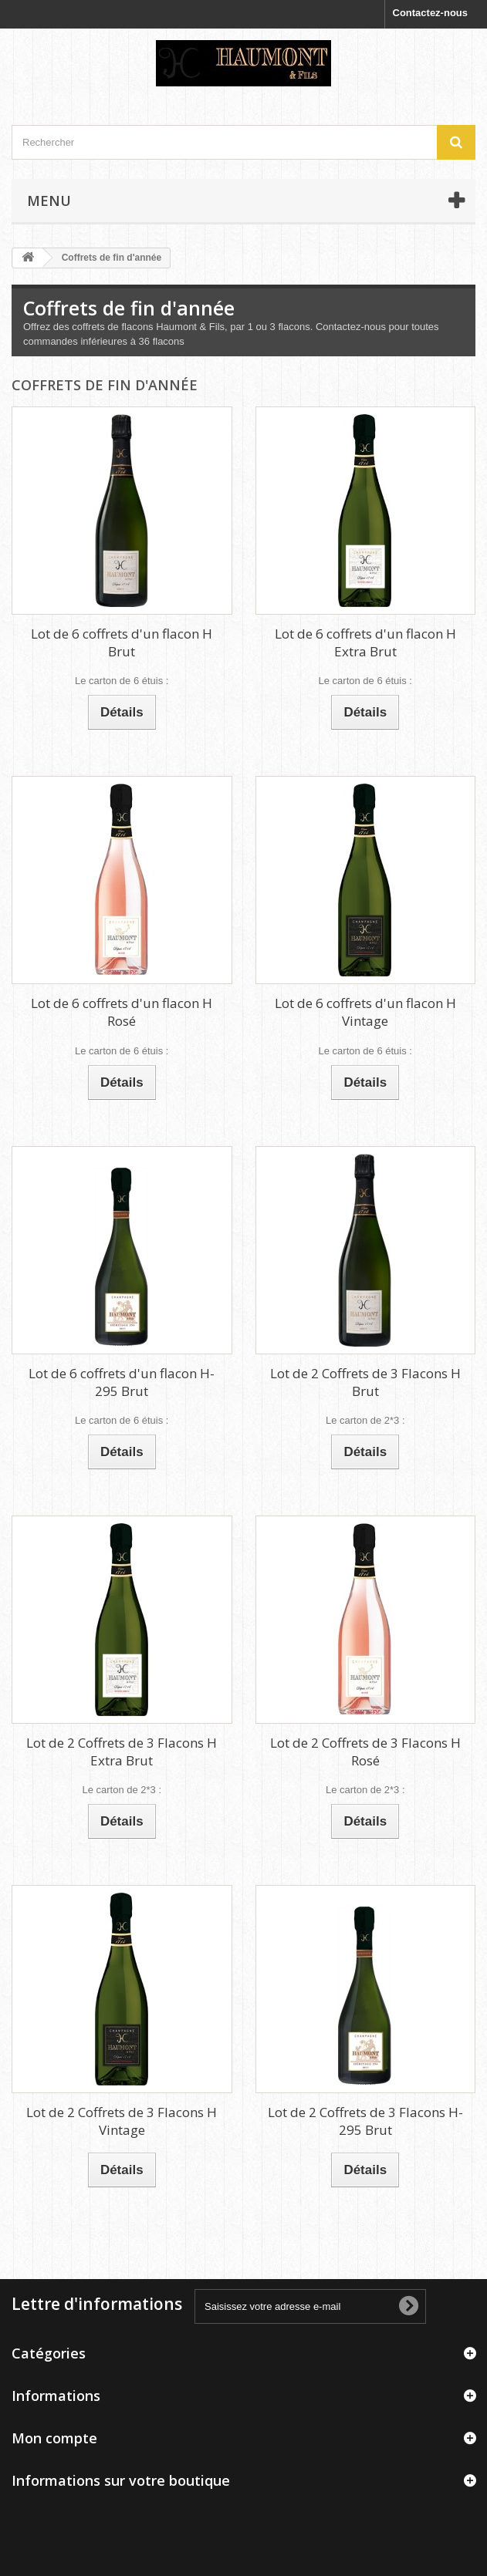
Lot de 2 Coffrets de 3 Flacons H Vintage (121, 2121)
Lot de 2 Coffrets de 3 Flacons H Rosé (365, 1751)
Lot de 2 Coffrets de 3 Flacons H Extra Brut (121, 1751)
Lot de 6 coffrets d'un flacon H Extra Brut (365, 642)
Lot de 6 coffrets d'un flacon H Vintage (365, 1012)
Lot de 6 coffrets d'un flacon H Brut (121, 642)
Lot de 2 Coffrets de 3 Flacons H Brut (365, 1382)
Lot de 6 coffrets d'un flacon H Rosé (121, 1012)
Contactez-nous (430, 13)
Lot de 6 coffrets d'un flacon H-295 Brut (122, 1382)
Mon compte (54, 2438)
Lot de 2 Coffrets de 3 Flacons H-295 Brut (365, 2121)
